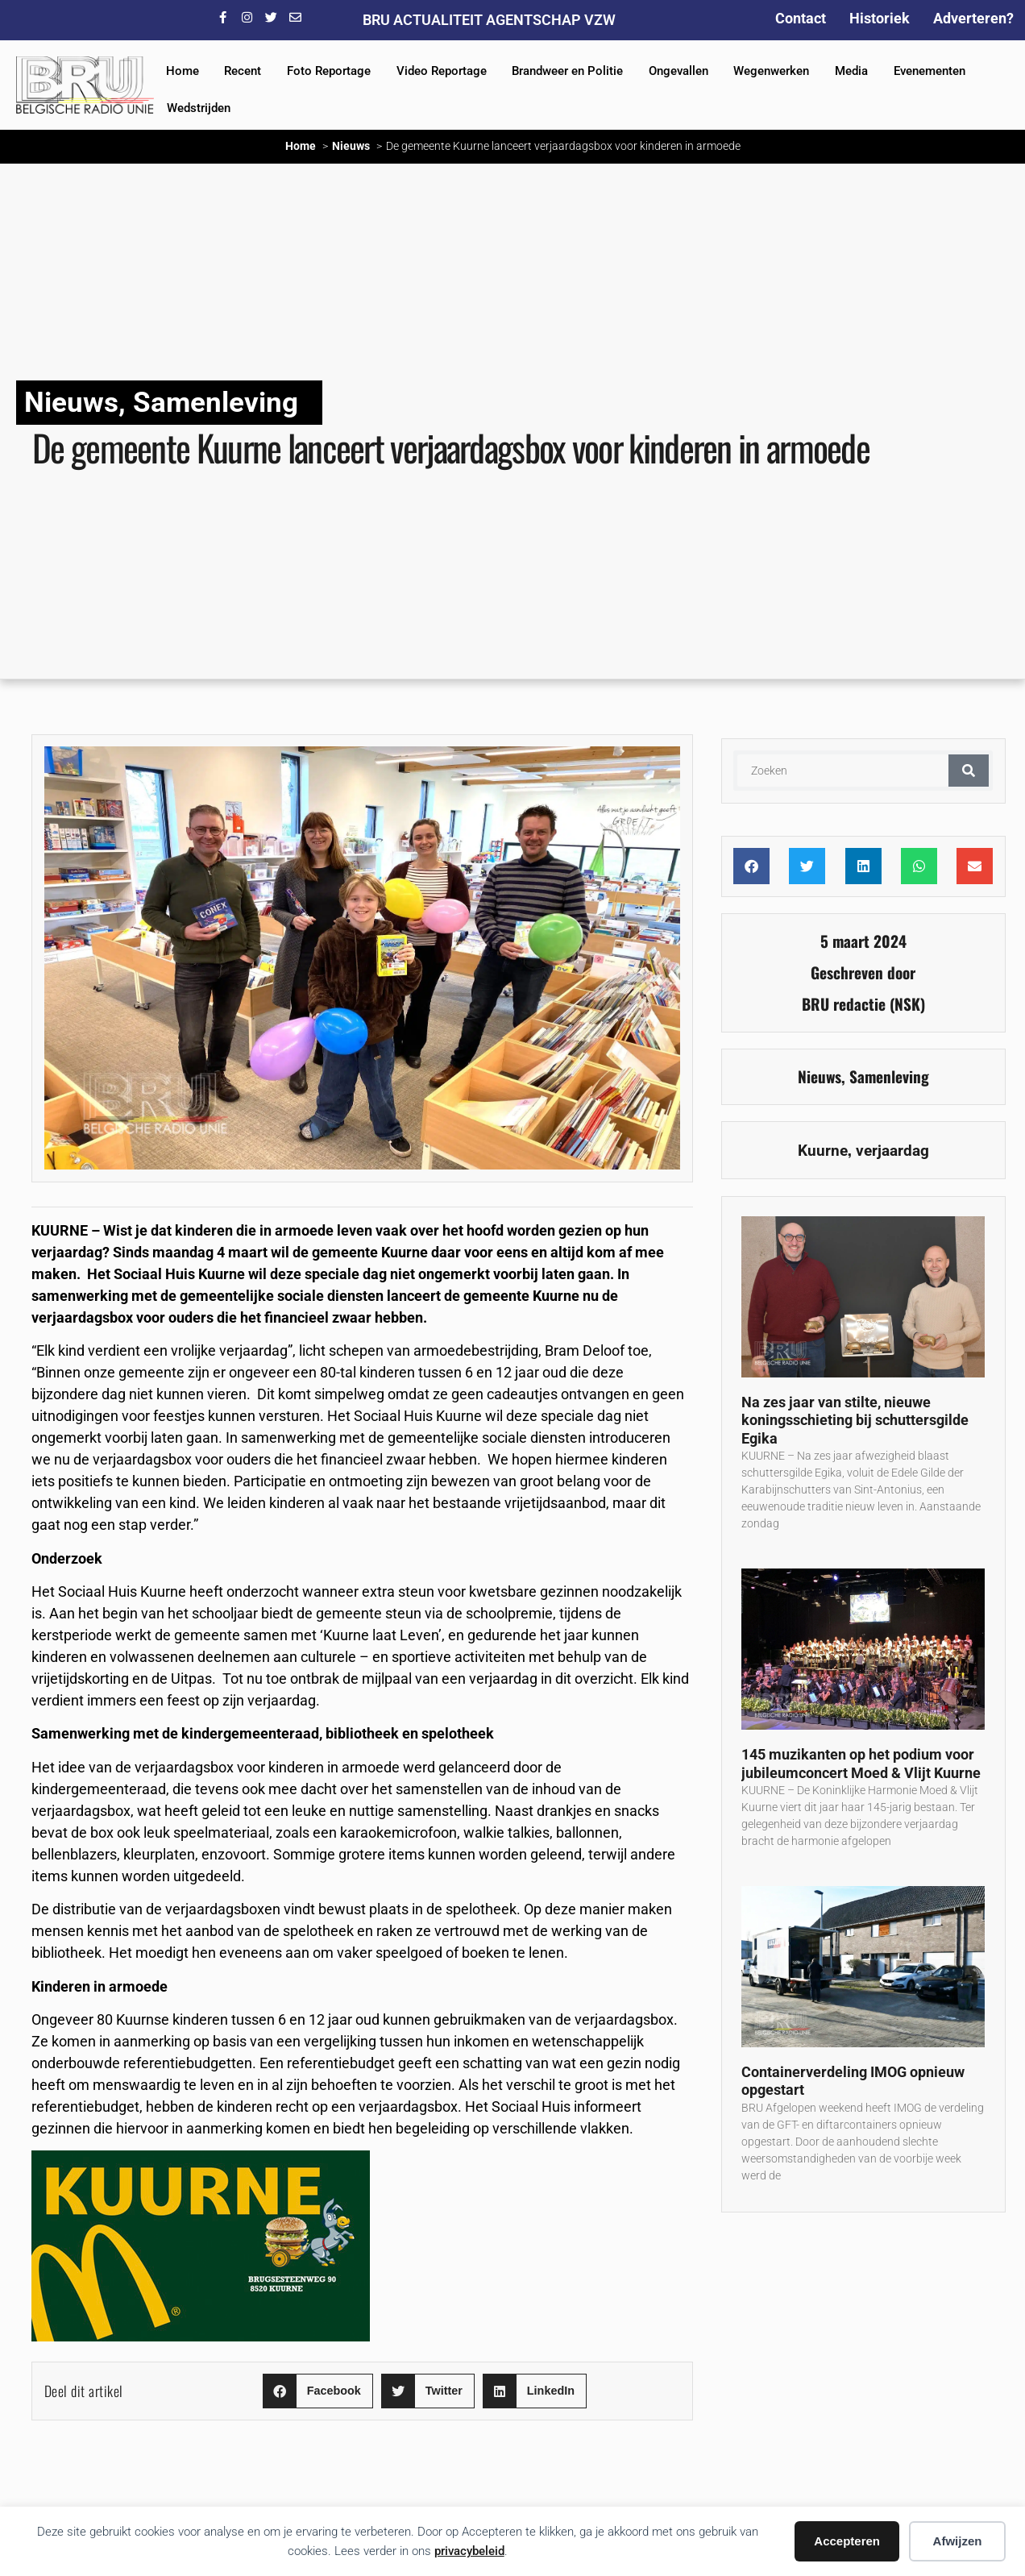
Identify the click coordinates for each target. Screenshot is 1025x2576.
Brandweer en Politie (567, 71)
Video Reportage (441, 71)
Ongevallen (678, 71)
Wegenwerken (771, 71)
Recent (242, 71)
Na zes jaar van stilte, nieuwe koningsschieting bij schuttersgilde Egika (855, 1420)
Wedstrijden (198, 108)
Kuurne (823, 1150)
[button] (318, 2391)
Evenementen (929, 71)
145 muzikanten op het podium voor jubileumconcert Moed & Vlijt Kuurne (861, 1763)
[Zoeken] (968, 770)
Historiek (879, 18)
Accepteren (847, 2541)
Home (182, 71)
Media (851, 71)
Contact (800, 18)
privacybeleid (469, 2551)
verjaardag (892, 1150)
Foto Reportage (329, 71)
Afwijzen (957, 2541)
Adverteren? (973, 18)
